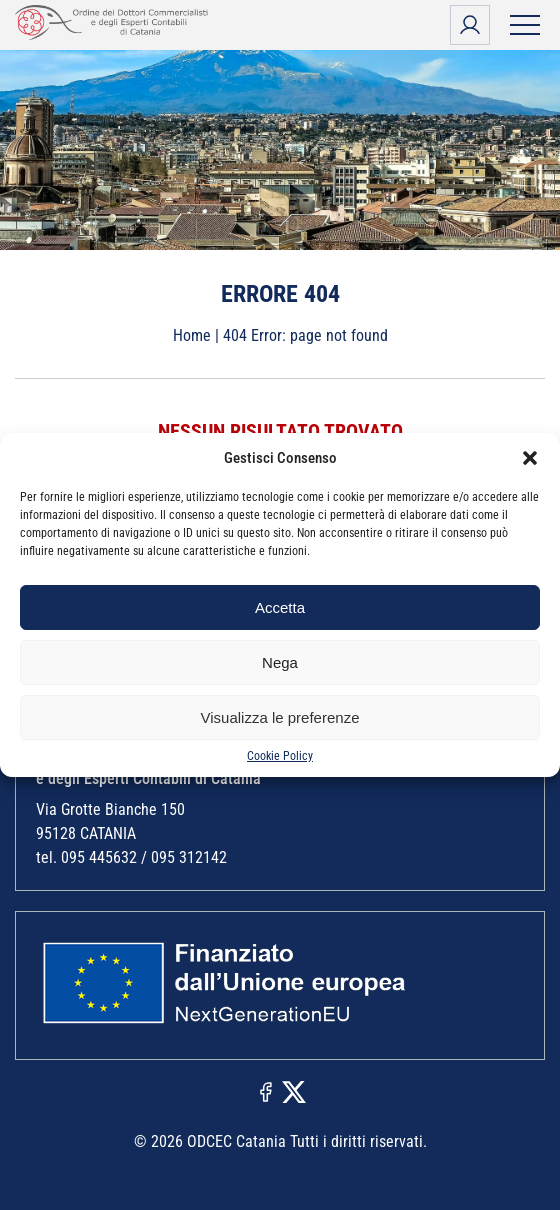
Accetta (280, 607)
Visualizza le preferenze (280, 717)
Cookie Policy (280, 756)
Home (192, 335)
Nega (280, 662)
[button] (530, 458)
